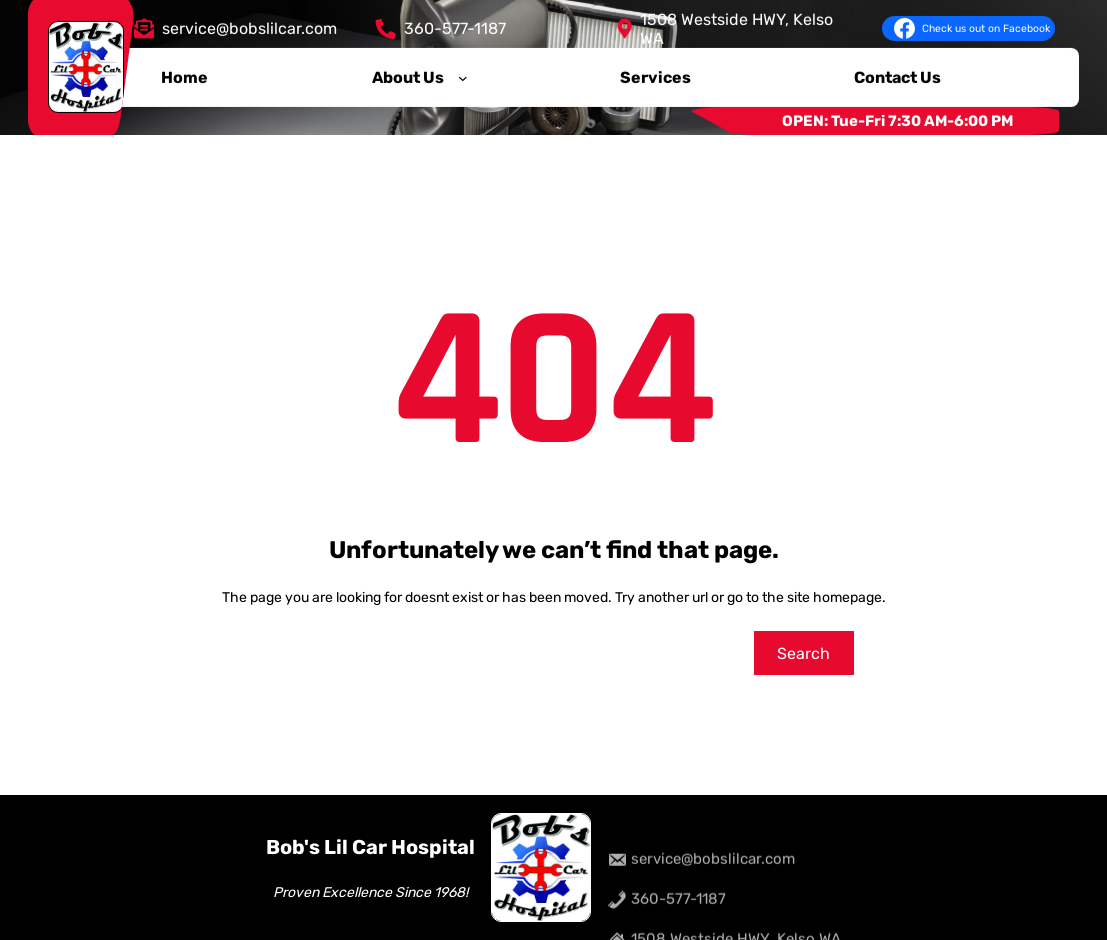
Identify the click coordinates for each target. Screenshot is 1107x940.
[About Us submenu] (463, 74)
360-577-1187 (455, 25)
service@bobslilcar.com (249, 25)
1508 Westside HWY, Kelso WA (736, 25)
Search (803, 653)
